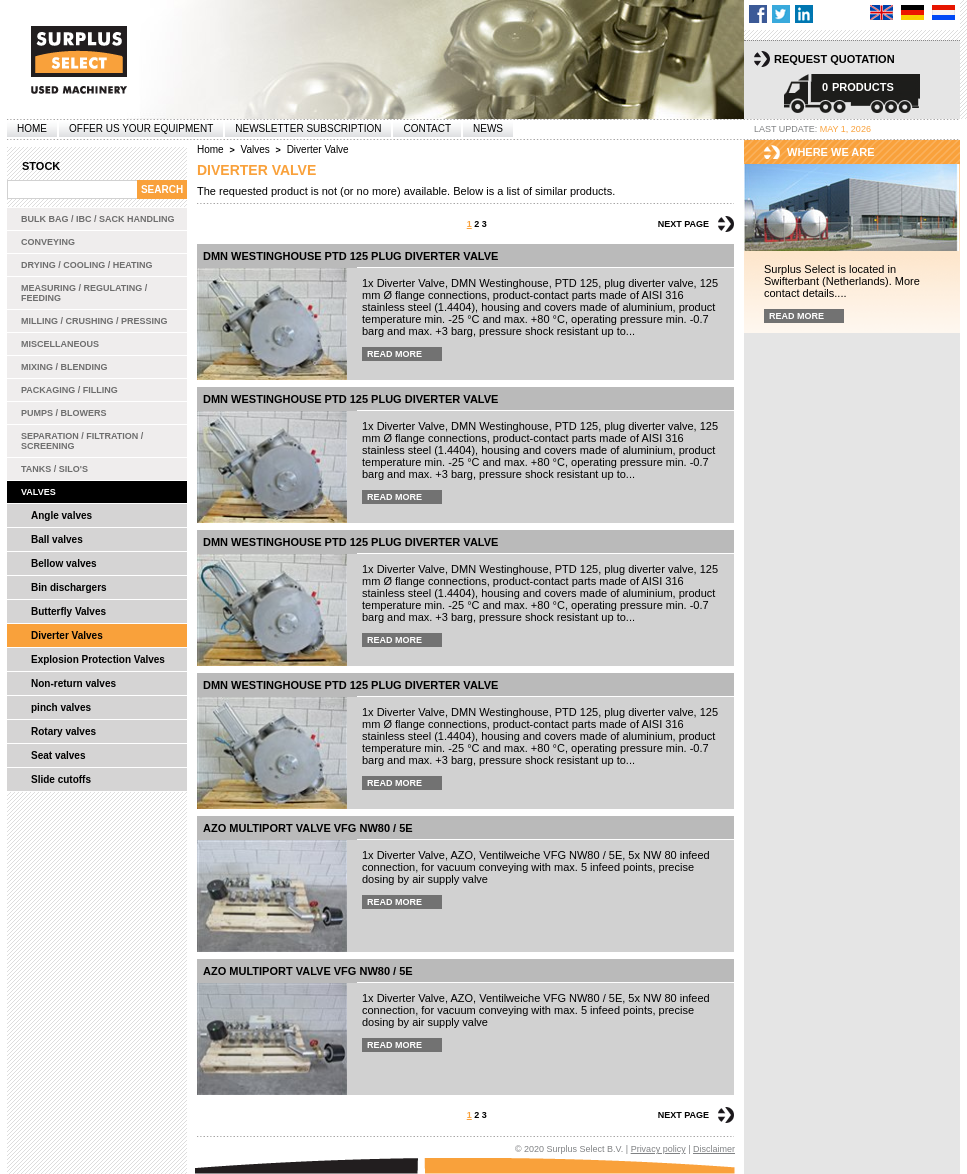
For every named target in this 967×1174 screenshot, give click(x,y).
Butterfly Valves (68, 611)
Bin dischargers (69, 587)
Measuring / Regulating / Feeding (84, 293)
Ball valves (57, 539)
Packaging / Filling (69, 390)
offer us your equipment (141, 128)
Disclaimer (714, 1149)
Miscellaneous (60, 344)
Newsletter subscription (308, 128)
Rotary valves (63, 731)
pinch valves (61, 707)
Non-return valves (73, 683)
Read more (394, 354)
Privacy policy (658, 1149)
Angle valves (61, 515)
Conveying (48, 242)
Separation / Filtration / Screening (82, 441)
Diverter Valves (67, 635)
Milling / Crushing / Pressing (94, 321)
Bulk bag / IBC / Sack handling (98, 219)
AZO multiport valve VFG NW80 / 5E (308, 828)
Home (32, 128)
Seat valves (58, 755)
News (488, 128)
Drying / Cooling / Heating (87, 265)
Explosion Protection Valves (98, 659)
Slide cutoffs (61, 779)
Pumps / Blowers (64, 413)
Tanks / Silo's (54, 469)
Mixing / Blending (64, 367)
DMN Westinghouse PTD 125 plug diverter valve (350, 256)
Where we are (831, 152)
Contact (427, 128)
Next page (683, 224)
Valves (38, 492)
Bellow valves (64, 563)
